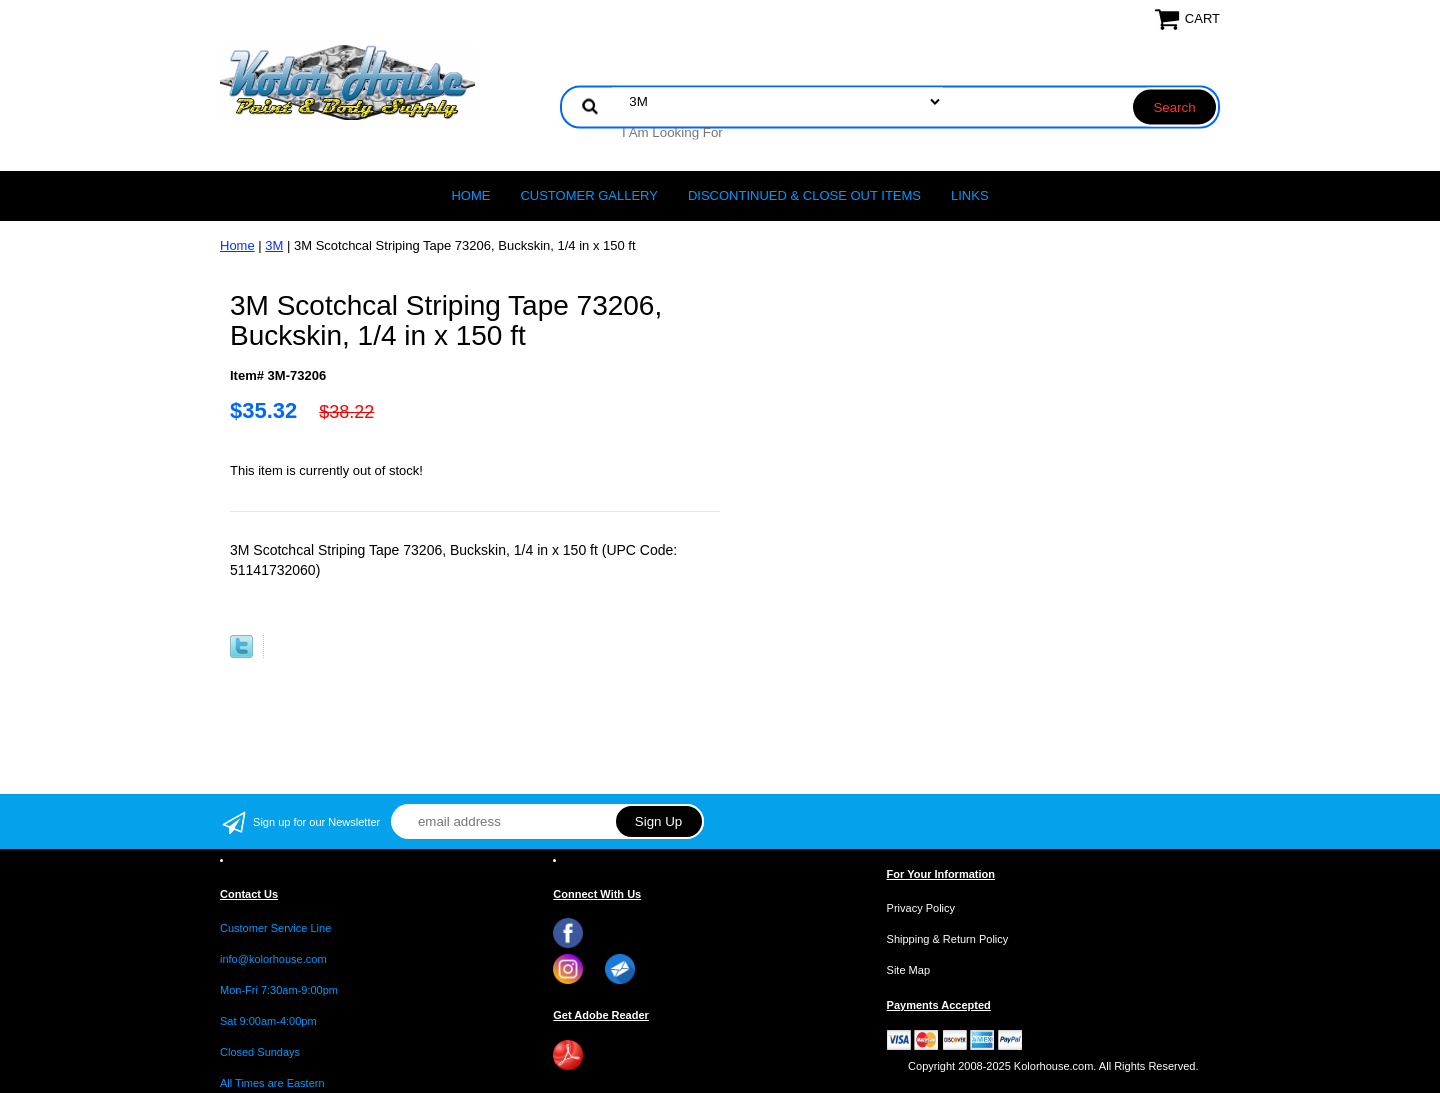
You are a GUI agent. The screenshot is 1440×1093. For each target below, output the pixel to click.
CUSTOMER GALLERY (589, 195)
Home (470, 195)
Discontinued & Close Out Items (804, 195)
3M (274, 245)
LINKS (970, 195)
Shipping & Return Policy (948, 939)
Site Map (908, 970)
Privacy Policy (921, 908)
